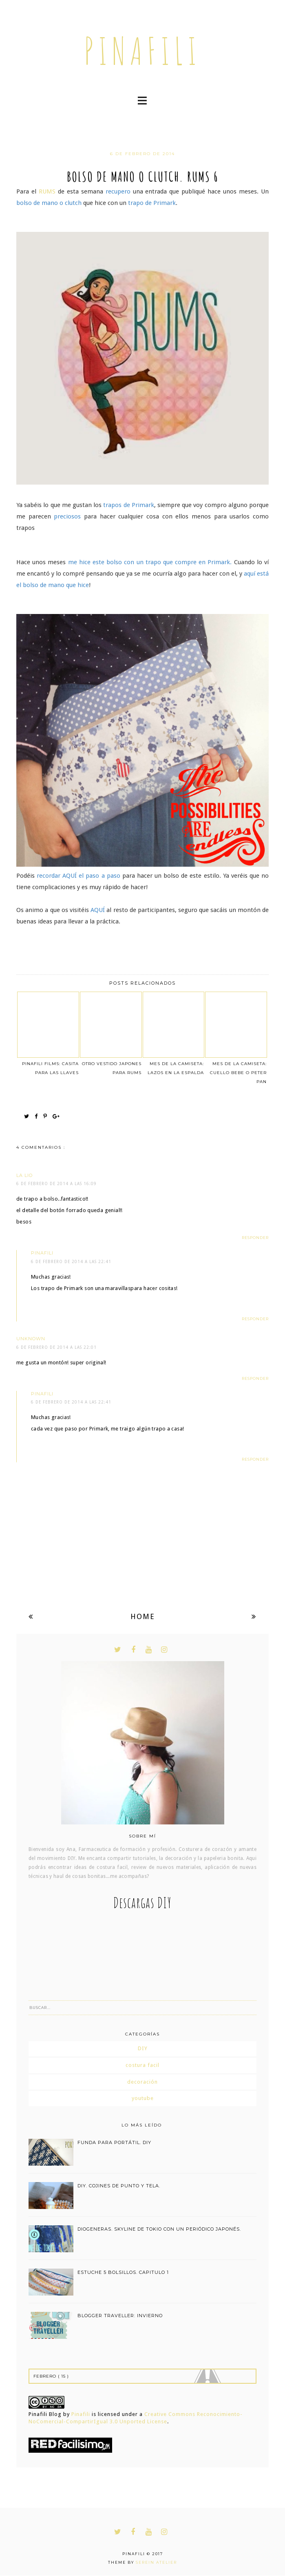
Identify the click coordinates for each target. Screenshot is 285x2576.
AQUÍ (69, 875)
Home (142, 1616)
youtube (143, 2098)
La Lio (24, 1175)
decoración (142, 2082)
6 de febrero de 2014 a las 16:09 (56, 1183)
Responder (255, 1237)
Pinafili (80, 2414)
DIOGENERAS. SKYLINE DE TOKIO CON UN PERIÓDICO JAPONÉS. (159, 2229)
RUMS (47, 191)
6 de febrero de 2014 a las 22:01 (56, 1347)
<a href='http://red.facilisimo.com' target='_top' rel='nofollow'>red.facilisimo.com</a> (70, 2445)
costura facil (142, 2065)
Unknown (30, 1338)
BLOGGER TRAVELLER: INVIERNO (120, 2315)
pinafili (142, 51)
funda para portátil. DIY (114, 2142)
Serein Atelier (156, 2562)
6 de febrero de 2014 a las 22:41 (71, 1261)
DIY (143, 2048)
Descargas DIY (142, 1902)
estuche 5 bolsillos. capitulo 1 (123, 2272)
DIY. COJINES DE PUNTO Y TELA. (118, 2186)
